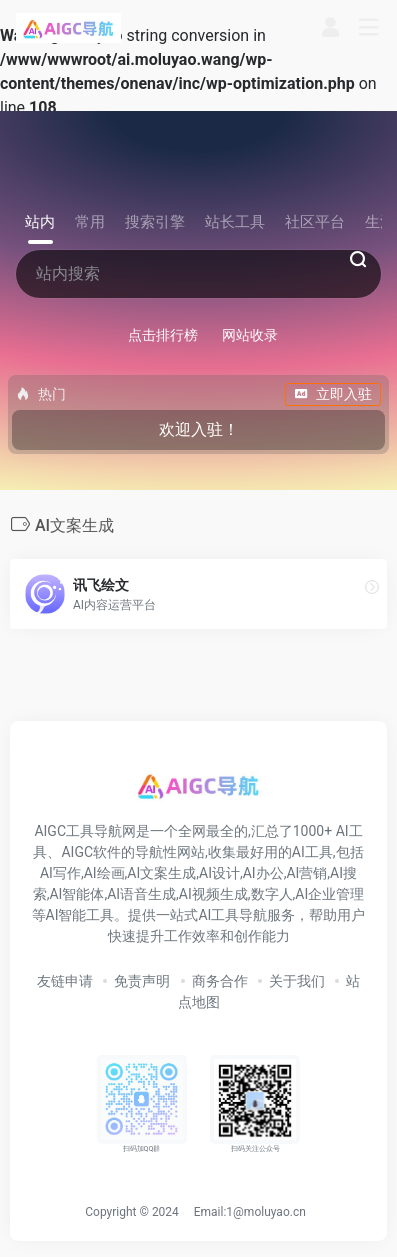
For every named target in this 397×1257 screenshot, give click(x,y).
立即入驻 (333, 394)
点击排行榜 (163, 335)
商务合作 (220, 981)
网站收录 (250, 335)
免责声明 (142, 981)
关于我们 (297, 981)
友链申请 (65, 981)
